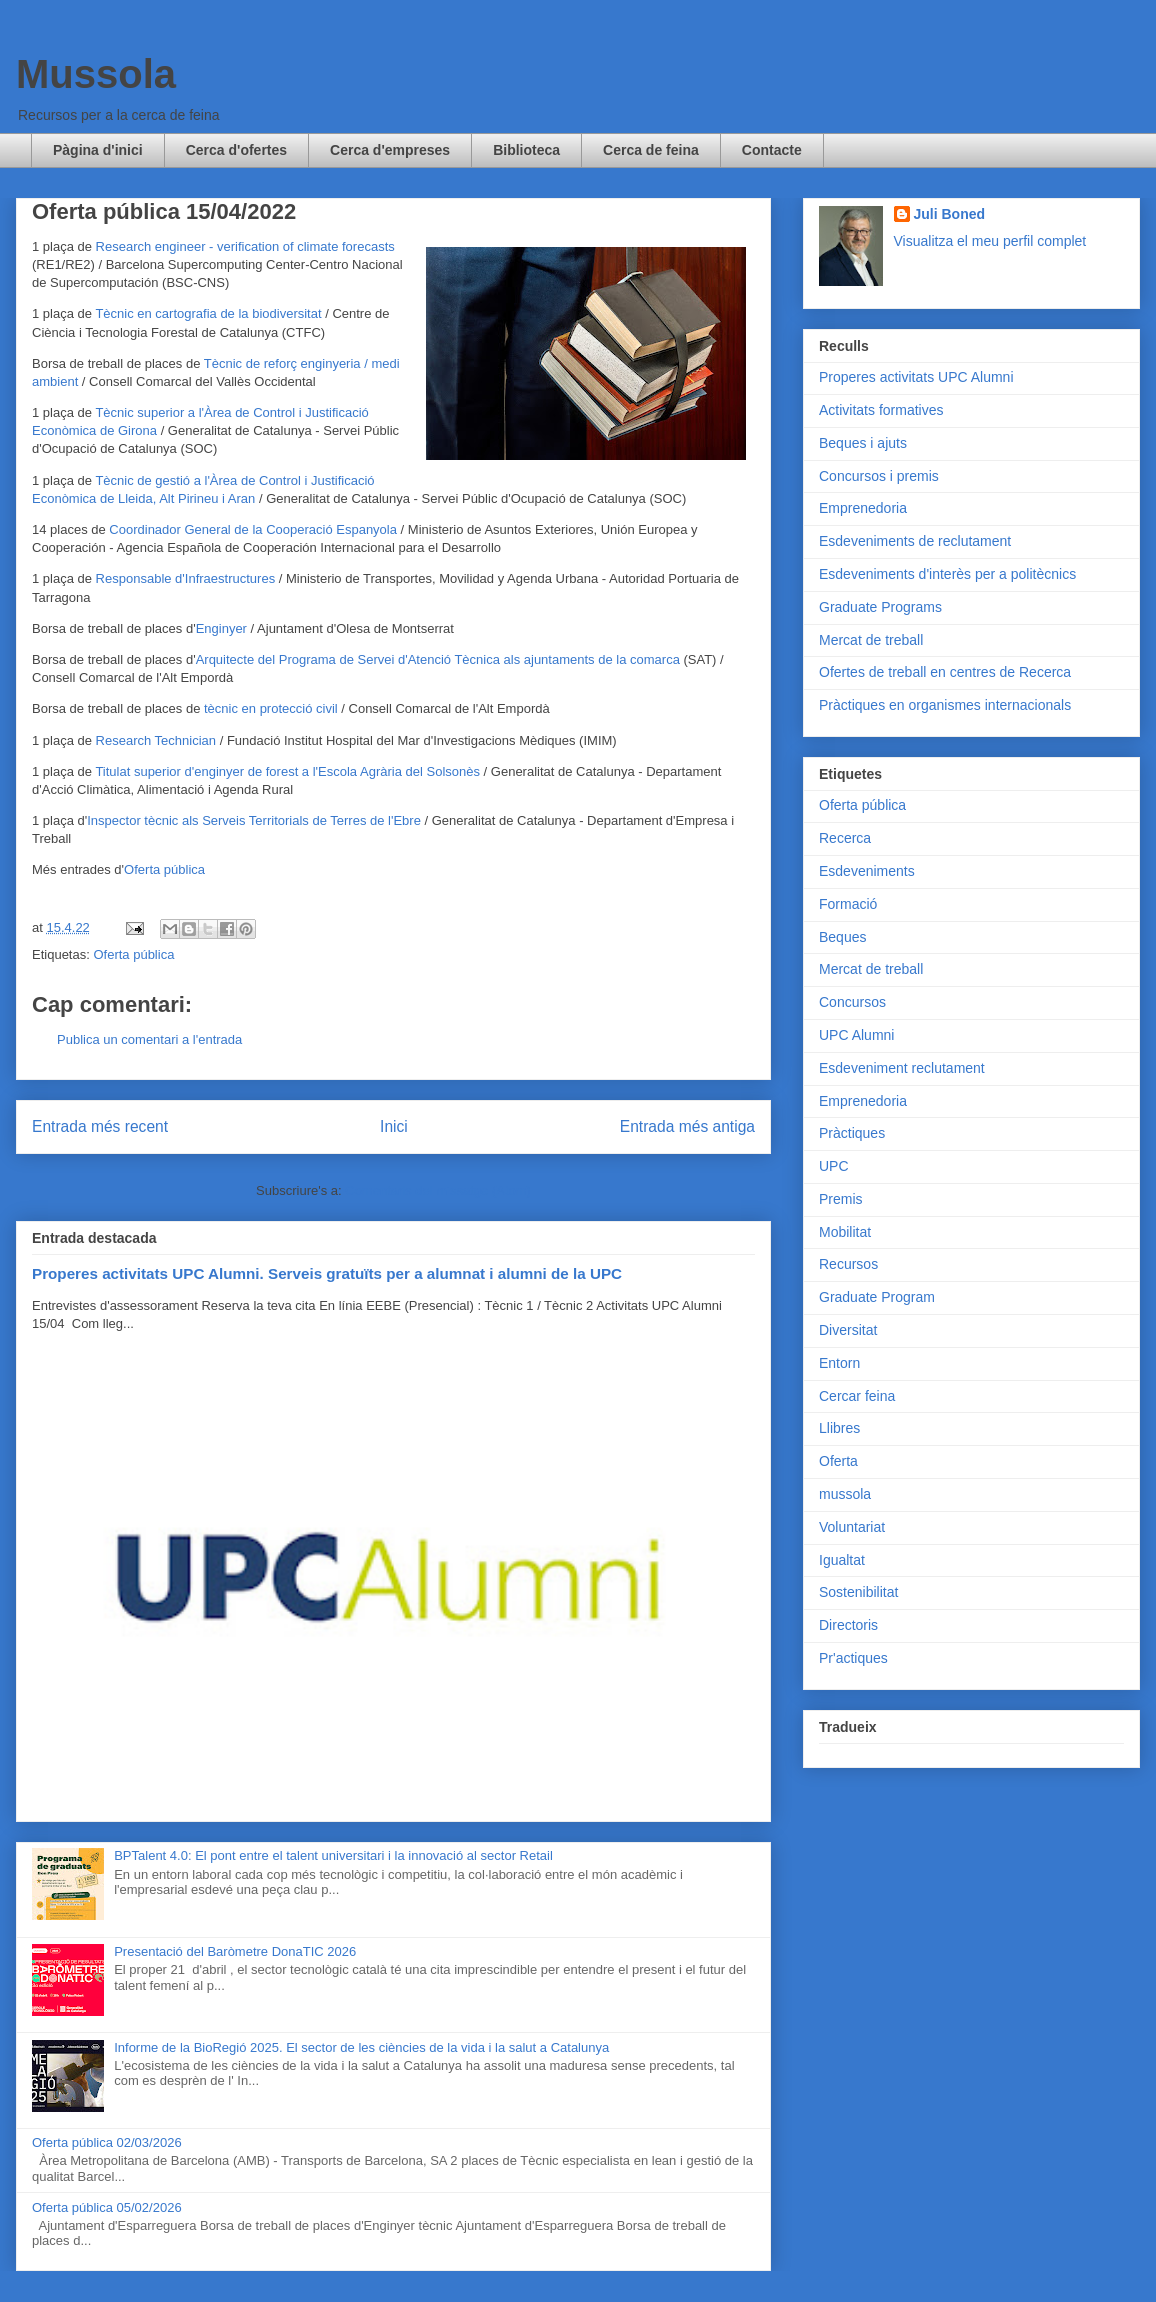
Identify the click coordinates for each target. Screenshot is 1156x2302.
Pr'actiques (853, 1658)
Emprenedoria (863, 508)
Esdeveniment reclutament (902, 1068)
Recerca (845, 838)
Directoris (848, 1625)
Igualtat (842, 1560)
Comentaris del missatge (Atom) (438, 1190)
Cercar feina (857, 1396)
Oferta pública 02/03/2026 (107, 2142)
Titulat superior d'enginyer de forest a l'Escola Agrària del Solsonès (287, 771)
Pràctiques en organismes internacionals (945, 705)
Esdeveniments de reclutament (915, 541)
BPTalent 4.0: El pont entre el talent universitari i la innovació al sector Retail (333, 1855)
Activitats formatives (881, 410)
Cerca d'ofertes (236, 150)
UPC (834, 1166)
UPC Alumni (856, 1035)
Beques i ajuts (863, 443)
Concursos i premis (879, 476)
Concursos (852, 1002)
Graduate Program (877, 1297)
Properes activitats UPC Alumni (916, 377)
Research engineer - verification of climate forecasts (245, 246)
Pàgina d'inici (98, 150)
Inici (394, 1126)
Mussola (96, 74)
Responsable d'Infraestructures (186, 578)
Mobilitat (845, 1232)
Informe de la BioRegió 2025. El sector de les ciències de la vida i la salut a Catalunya (361, 2047)
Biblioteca (526, 150)
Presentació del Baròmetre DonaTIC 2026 (235, 1951)
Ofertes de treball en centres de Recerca (945, 672)
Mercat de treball (871, 640)
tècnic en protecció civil (271, 708)
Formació (848, 904)
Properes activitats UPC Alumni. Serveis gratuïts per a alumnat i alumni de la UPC (327, 1273)
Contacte (772, 150)
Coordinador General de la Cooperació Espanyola (253, 529)
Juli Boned (950, 214)
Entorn (839, 1363)
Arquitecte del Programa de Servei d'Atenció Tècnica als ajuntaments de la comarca (438, 659)
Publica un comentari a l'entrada (149, 1039)
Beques (842, 937)
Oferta (838, 1461)
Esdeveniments (867, 871)
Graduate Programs (880, 607)
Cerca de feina (651, 150)
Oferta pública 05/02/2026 (107, 2207)
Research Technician (156, 740)
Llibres (839, 1428)
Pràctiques (852, 1133)
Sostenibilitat (858, 1592)
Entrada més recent (100, 1126)
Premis (841, 1199)
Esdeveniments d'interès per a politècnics (947, 574)
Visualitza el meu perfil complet (990, 241)
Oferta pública (164, 869)
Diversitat (848, 1330)
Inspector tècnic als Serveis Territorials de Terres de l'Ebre (254, 820)
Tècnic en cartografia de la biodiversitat (208, 313)
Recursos (848, 1264)
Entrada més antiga (687, 1126)
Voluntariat (852, 1527)
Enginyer (221, 628)
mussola (845, 1494)
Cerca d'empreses (390, 150)
